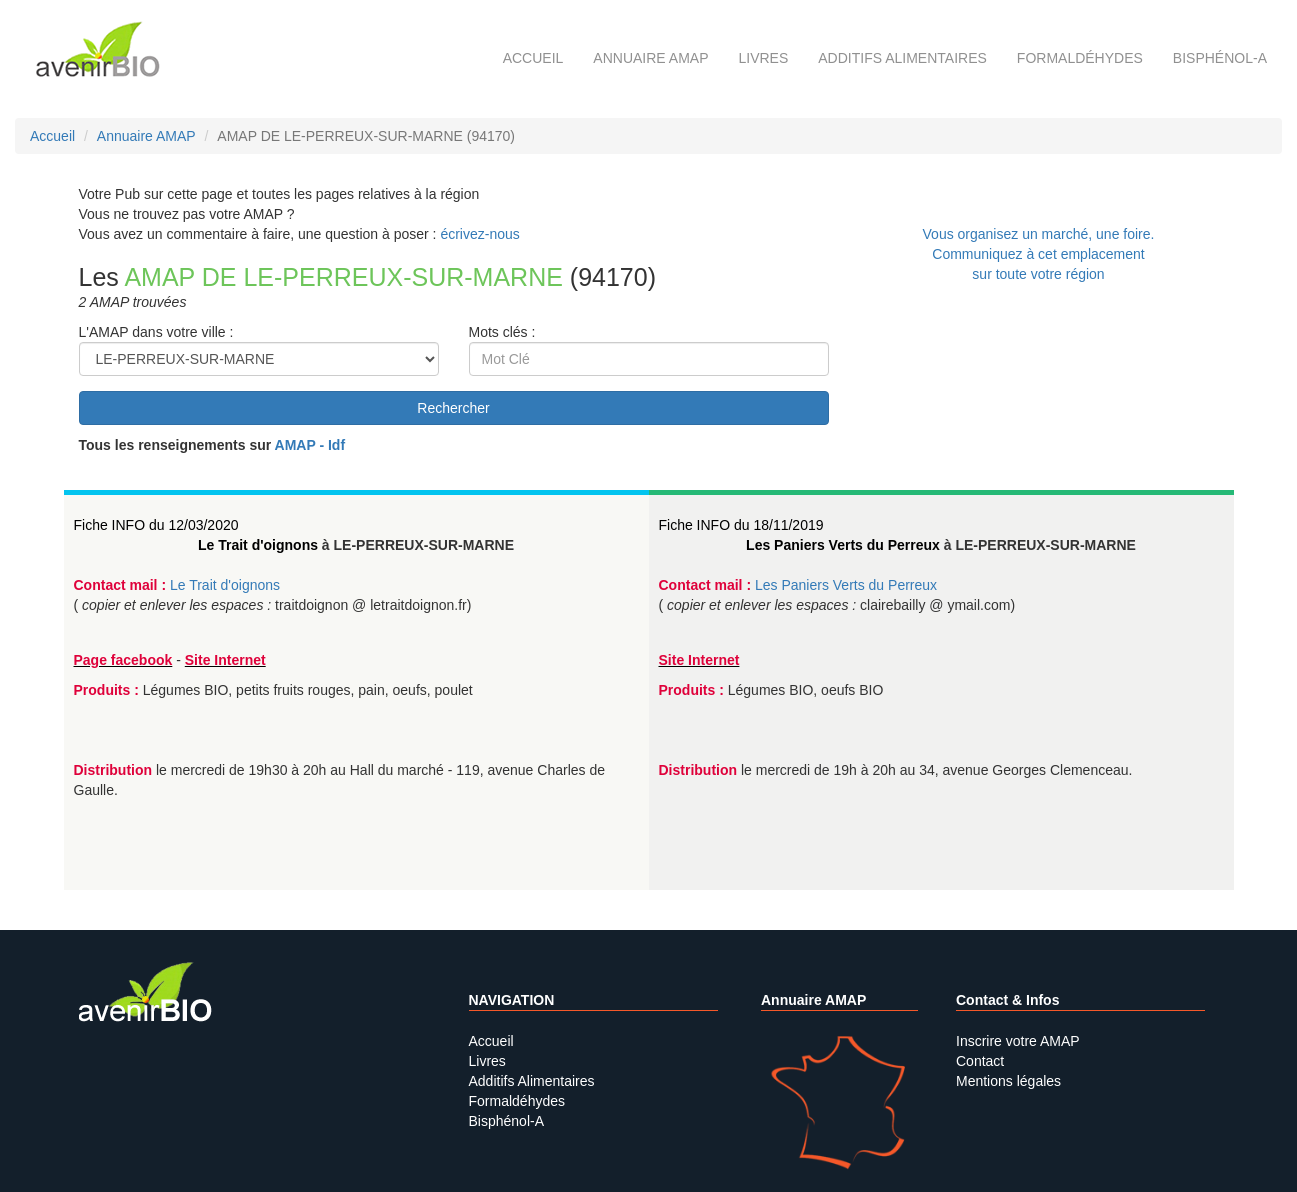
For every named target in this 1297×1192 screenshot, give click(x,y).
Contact (980, 1061)
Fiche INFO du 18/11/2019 (741, 525)
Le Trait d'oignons (258, 545)
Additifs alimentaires (902, 58)
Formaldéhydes (1080, 58)
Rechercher (453, 408)
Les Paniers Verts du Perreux (843, 545)
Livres (763, 58)
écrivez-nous (479, 234)
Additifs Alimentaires (532, 1081)
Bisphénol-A (1220, 58)
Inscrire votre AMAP (1018, 1041)
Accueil (533, 58)
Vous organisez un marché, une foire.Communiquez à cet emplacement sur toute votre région (1039, 254)
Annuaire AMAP (650, 58)
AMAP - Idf (310, 445)
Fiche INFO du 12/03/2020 (156, 525)
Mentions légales (1008, 1081)
